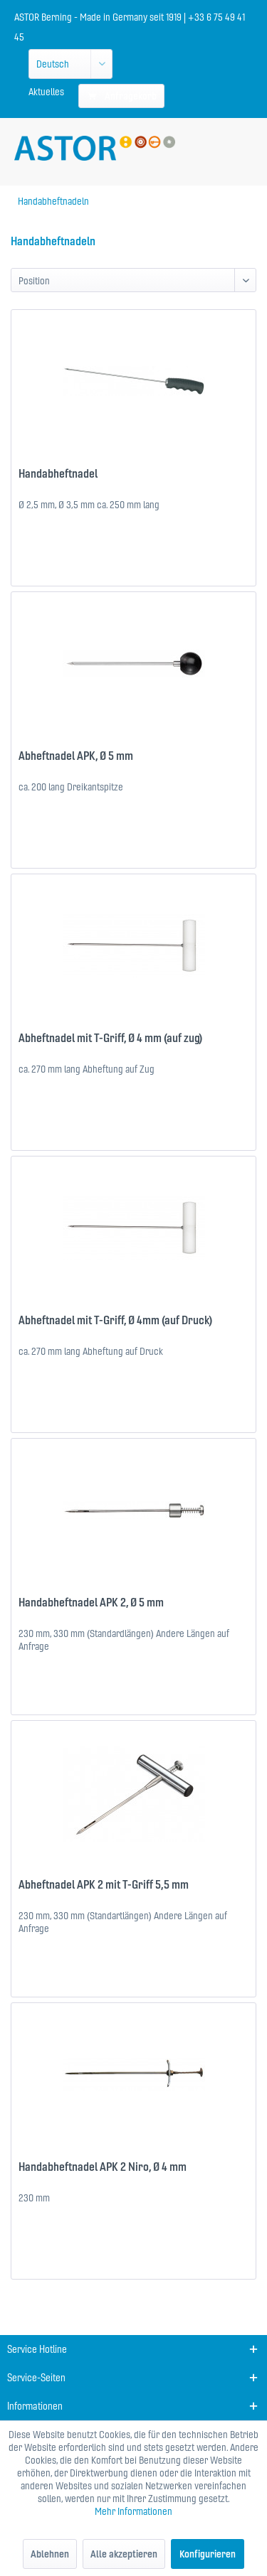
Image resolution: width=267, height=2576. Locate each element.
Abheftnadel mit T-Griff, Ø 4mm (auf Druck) (116, 1320)
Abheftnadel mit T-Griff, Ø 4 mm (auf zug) (111, 1038)
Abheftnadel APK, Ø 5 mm (76, 755)
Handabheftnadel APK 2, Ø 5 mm (91, 1602)
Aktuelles (46, 91)
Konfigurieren (207, 2554)
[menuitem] (46, 92)
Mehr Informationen (133, 2511)
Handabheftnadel (58, 473)
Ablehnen (50, 2554)
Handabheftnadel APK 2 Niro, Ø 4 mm (103, 2166)
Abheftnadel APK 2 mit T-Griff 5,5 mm (104, 1884)
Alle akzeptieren (123, 2554)
